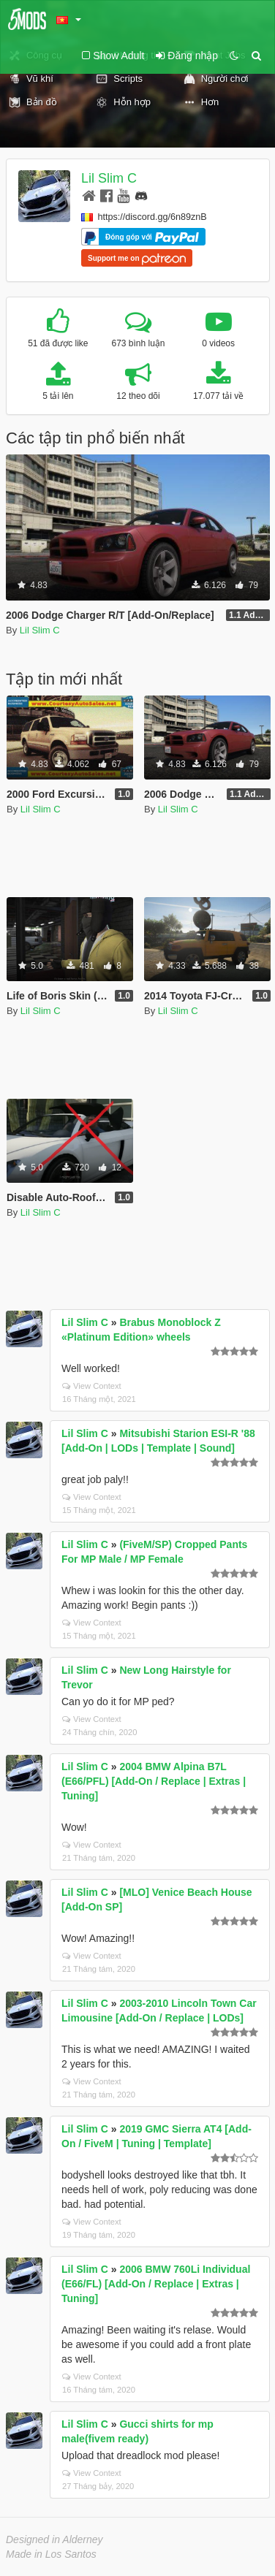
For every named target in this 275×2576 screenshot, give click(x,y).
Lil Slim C (109, 178)
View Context (91, 1386)
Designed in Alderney (54, 2539)
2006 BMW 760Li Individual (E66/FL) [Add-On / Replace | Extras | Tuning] (155, 2283)
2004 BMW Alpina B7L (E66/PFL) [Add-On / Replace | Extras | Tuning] (153, 1781)
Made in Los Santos (51, 2554)
